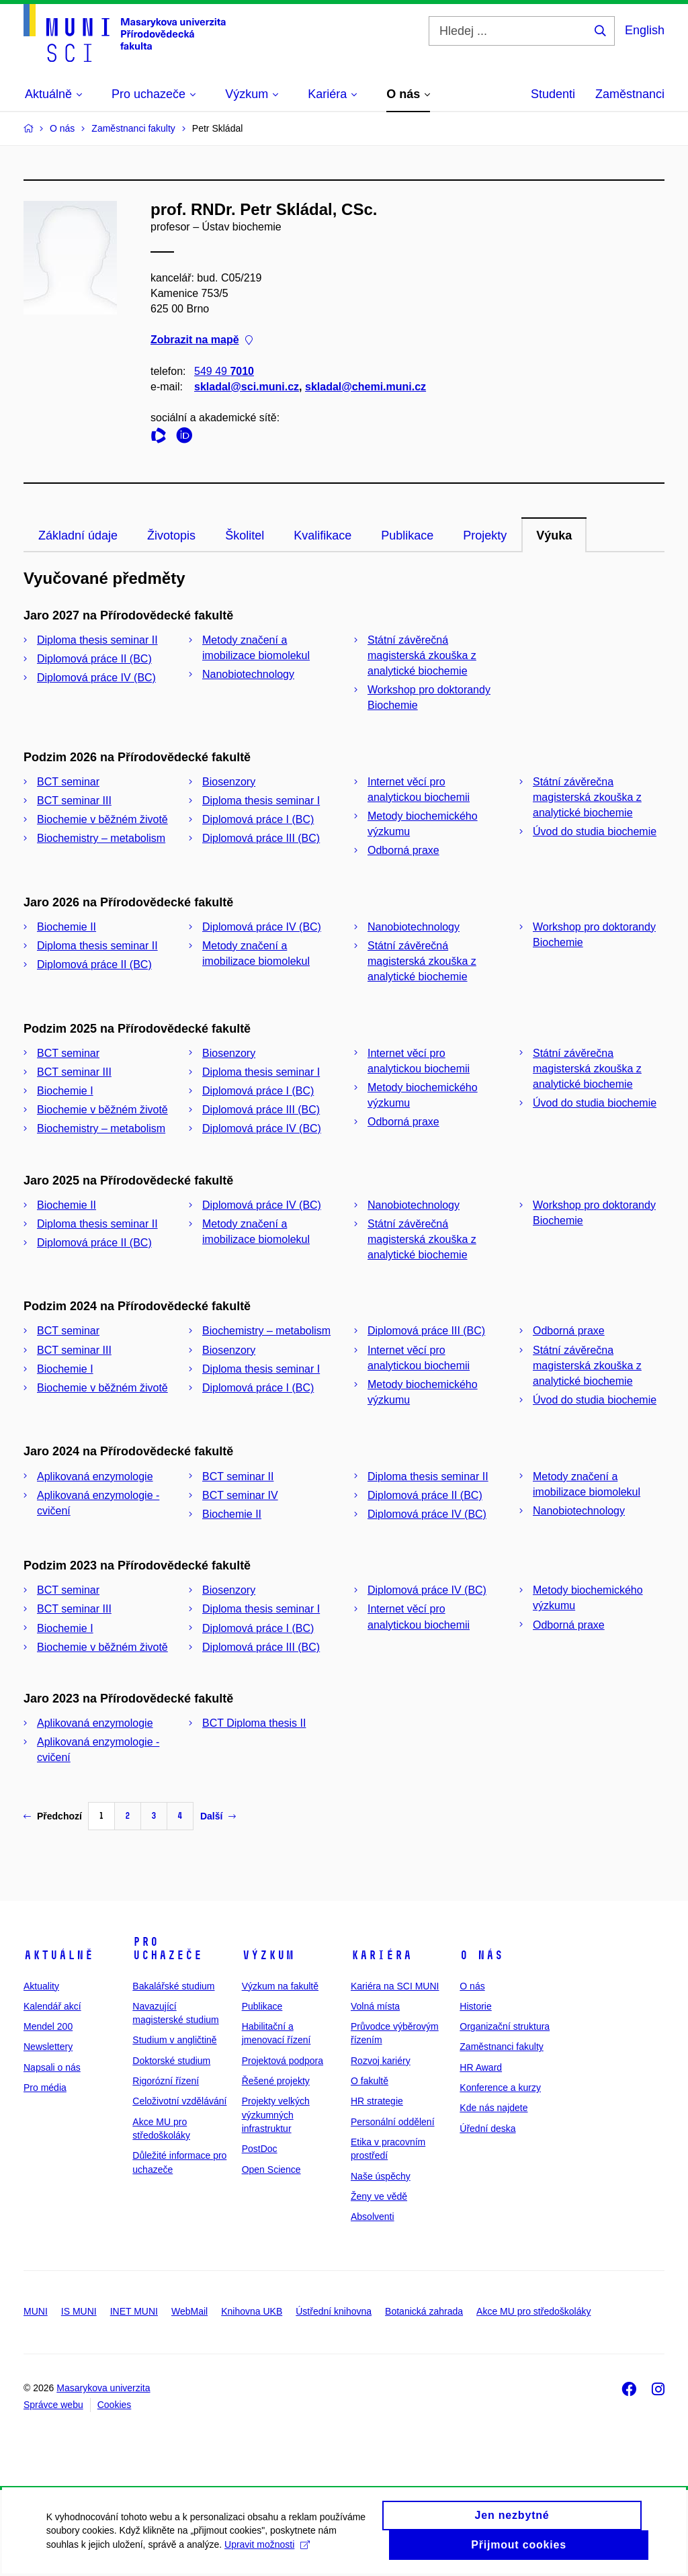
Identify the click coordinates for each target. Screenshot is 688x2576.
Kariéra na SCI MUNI (395, 1986)
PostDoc (259, 2148)
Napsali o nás (52, 2067)
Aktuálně (58, 1955)
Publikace (407, 535)
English (644, 30)
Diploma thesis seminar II (97, 640)
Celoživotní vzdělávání (179, 2101)
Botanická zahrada (424, 2311)
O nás (481, 1955)
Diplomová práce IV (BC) (96, 677)
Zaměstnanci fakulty (502, 2046)
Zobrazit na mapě (201, 340)
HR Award (481, 2067)
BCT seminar (68, 781)
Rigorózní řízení (165, 2080)
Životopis (171, 535)
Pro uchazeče (167, 1948)
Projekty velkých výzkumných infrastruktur (276, 2115)
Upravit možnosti (267, 2546)
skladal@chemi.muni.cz (365, 386)
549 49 (224, 371)
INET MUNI (134, 2311)
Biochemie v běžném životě (102, 819)
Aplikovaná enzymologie (95, 1476)
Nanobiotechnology (248, 674)
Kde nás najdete (493, 2107)
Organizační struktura (505, 2026)
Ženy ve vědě (379, 2196)
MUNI (36, 2311)
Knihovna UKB (251, 2311)
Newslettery (48, 2046)
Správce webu (53, 2404)
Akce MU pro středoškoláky (533, 2311)
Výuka (554, 535)
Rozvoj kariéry (381, 2060)
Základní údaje (78, 535)
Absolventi (372, 2216)
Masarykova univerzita (103, 2387)
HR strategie (377, 2101)
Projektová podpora (282, 2060)
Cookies (114, 2404)
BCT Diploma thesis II (254, 1723)
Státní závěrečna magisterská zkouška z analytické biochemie (587, 797)
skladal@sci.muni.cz (246, 386)
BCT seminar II (237, 1476)
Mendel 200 (48, 2026)
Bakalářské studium (173, 1986)
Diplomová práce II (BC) (94, 658)
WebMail (189, 2311)
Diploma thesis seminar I (261, 800)
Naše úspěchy (381, 2176)
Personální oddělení (393, 2121)
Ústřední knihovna (334, 2311)
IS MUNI (79, 2311)
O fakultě (369, 2080)
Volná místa (375, 2006)
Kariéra (381, 1955)
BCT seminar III (74, 800)
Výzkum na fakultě (280, 1986)
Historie (475, 2006)
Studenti (553, 94)
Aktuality (41, 1986)
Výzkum (268, 1955)
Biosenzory (228, 781)
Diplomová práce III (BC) (261, 838)
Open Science (271, 2169)
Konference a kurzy (500, 2087)
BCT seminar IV (240, 1495)
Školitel (244, 535)
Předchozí (53, 1816)
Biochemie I (65, 1091)
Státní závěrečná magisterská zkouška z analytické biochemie (422, 655)
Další (218, 1816)
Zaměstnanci (629, 94)
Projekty (485, 535)
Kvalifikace (322, 535)
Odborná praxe (403, 850)
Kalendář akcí (52, 2006)
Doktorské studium (171, 2060)
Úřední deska (487, 2128)
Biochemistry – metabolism (101, 838)
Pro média (45, 2087)
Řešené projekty (276, 2080)
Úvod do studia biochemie (594, 831)
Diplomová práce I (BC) (258, 819)
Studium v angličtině (174, 2039)
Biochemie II (66, 927)
